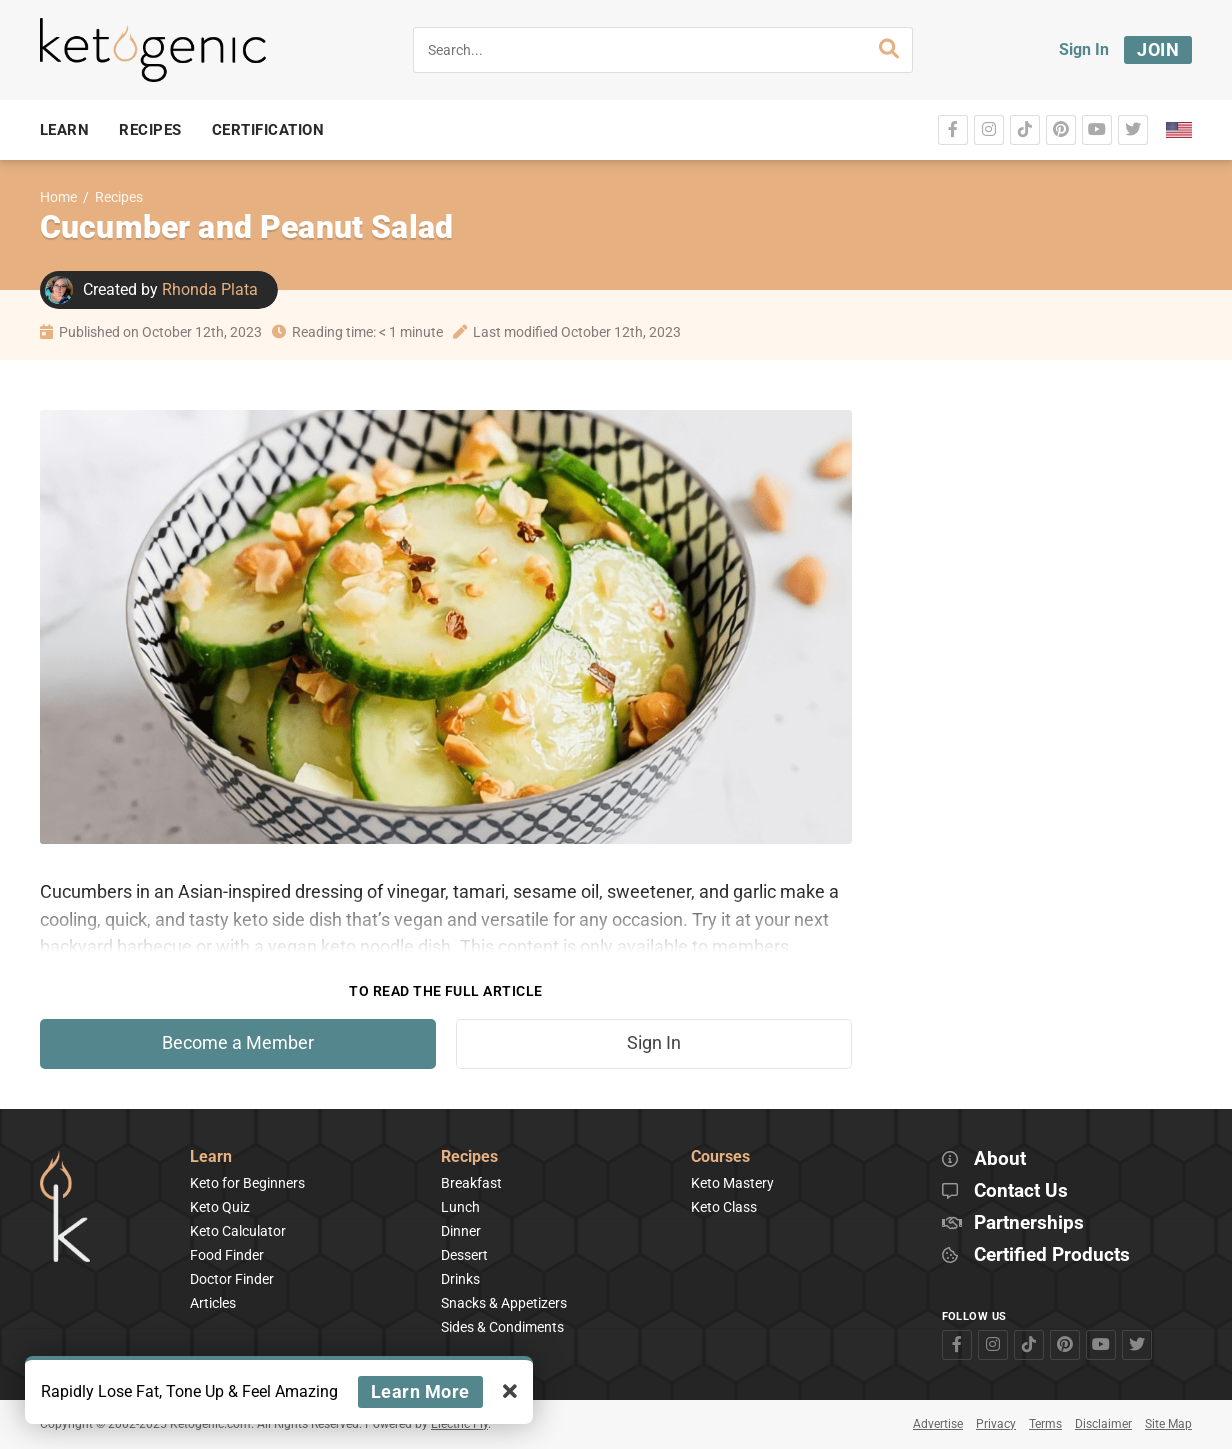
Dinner (461, 1231)
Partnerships (1029, 1223)
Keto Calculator (238, 1231)
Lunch (460, 1207)
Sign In (1084, 49)
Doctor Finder (232, 1279)
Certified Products (1052, 1255)
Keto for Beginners (247, 1183)
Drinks (460, 1279)
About (1000, 1159)
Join (1158, 49)
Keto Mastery (732, 1183)
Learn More (420, 1391)
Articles (213, 1303)
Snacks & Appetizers (504, 1303)
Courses (720, 1157)
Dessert (464, 1255)
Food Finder (227, 1255)
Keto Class (724, 1207)
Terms (1045, 1424)
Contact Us (1021, 1191)
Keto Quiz (220, 1207)
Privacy (996, 1424)
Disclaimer (1103, 1424)
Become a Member (238, 1043)
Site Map (1168, 1424)
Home (58, 197)
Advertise (938, 1424)
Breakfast (471, 1183)
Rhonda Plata (210, 289)
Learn (211, 1157)
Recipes (119, 197)
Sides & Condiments (502, 1327)
